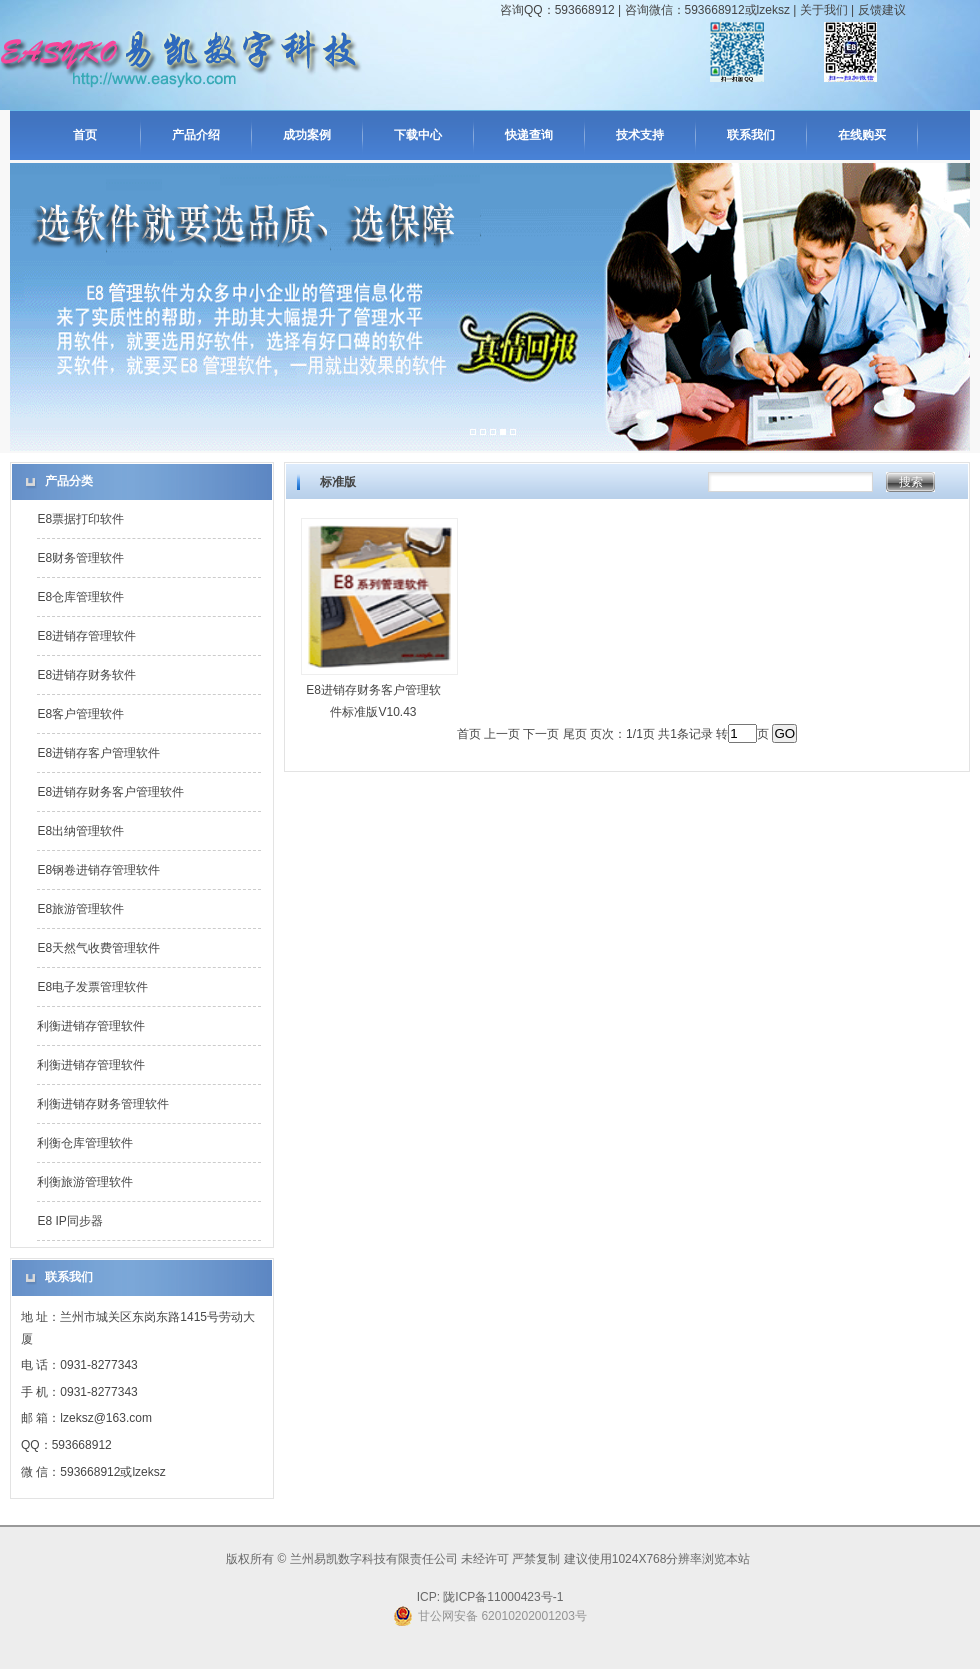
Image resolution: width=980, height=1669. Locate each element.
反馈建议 (882, 10)
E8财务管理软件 (80, 558)
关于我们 (824, 10)
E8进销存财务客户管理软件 (110, 792)
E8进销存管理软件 (86, 636)
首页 (85, 135)
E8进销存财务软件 (86, 675)
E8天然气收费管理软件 (98, 948)
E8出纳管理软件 (80, 831)
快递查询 (529, 135)
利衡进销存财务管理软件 (103, 1104)
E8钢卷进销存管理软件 (98, 870)
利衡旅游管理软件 (85, 1182)
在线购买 (862, 135)
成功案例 (307, 135)
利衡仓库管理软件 (85, 1143)
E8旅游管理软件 (80, 909)
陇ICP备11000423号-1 (501, 1597)
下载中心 (418, 135)
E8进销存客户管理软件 (98, 753)
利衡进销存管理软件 (91, 1026)
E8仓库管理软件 (80, 597)
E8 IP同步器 (69, 1221)
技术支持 (640, 135)
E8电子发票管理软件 (92, 987)
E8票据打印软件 (80, 519)
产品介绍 (196, 135)
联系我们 (751, 135)
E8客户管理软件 (80, 714)
